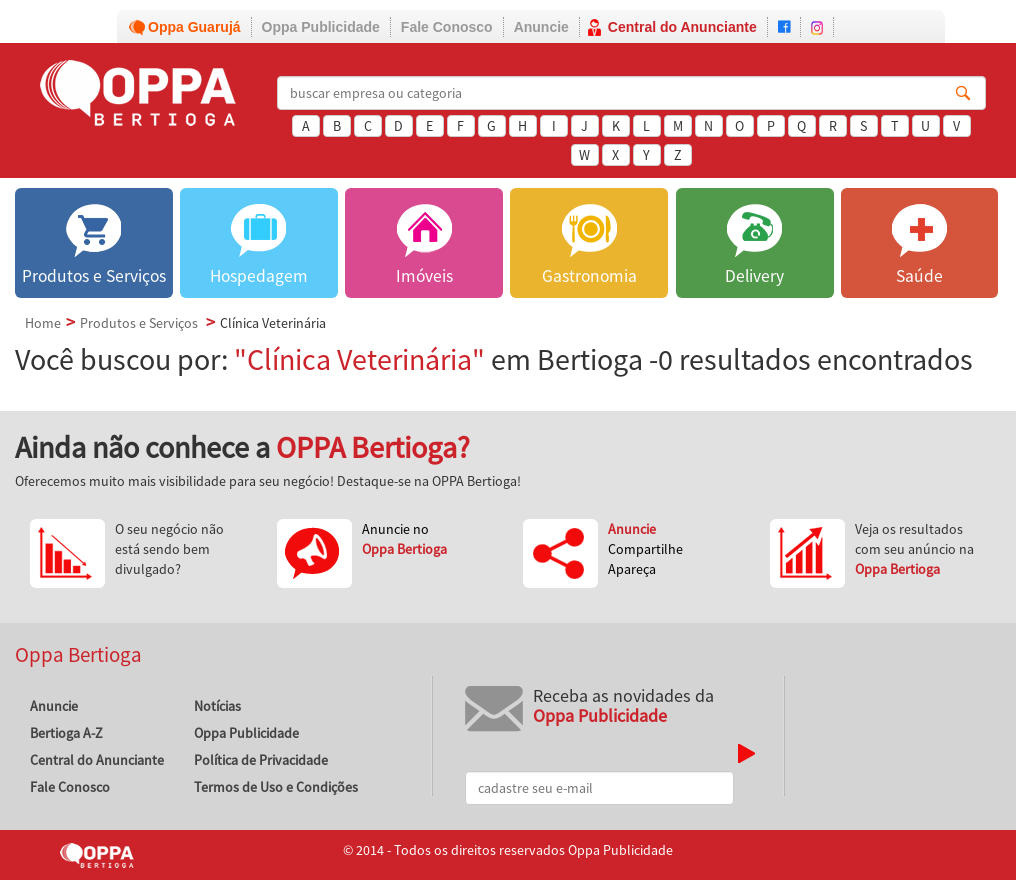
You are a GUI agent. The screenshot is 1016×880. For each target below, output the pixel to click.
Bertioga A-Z (66, 733)
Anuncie (541, 27)
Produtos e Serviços (139, 323)
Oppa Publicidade (321, 27)
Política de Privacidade (261, 760)
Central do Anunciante (682, 27)
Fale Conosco (447, 27)
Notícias (217, 706)
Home (43, 323)
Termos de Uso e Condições (276, 787)
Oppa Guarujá (194, 27)
